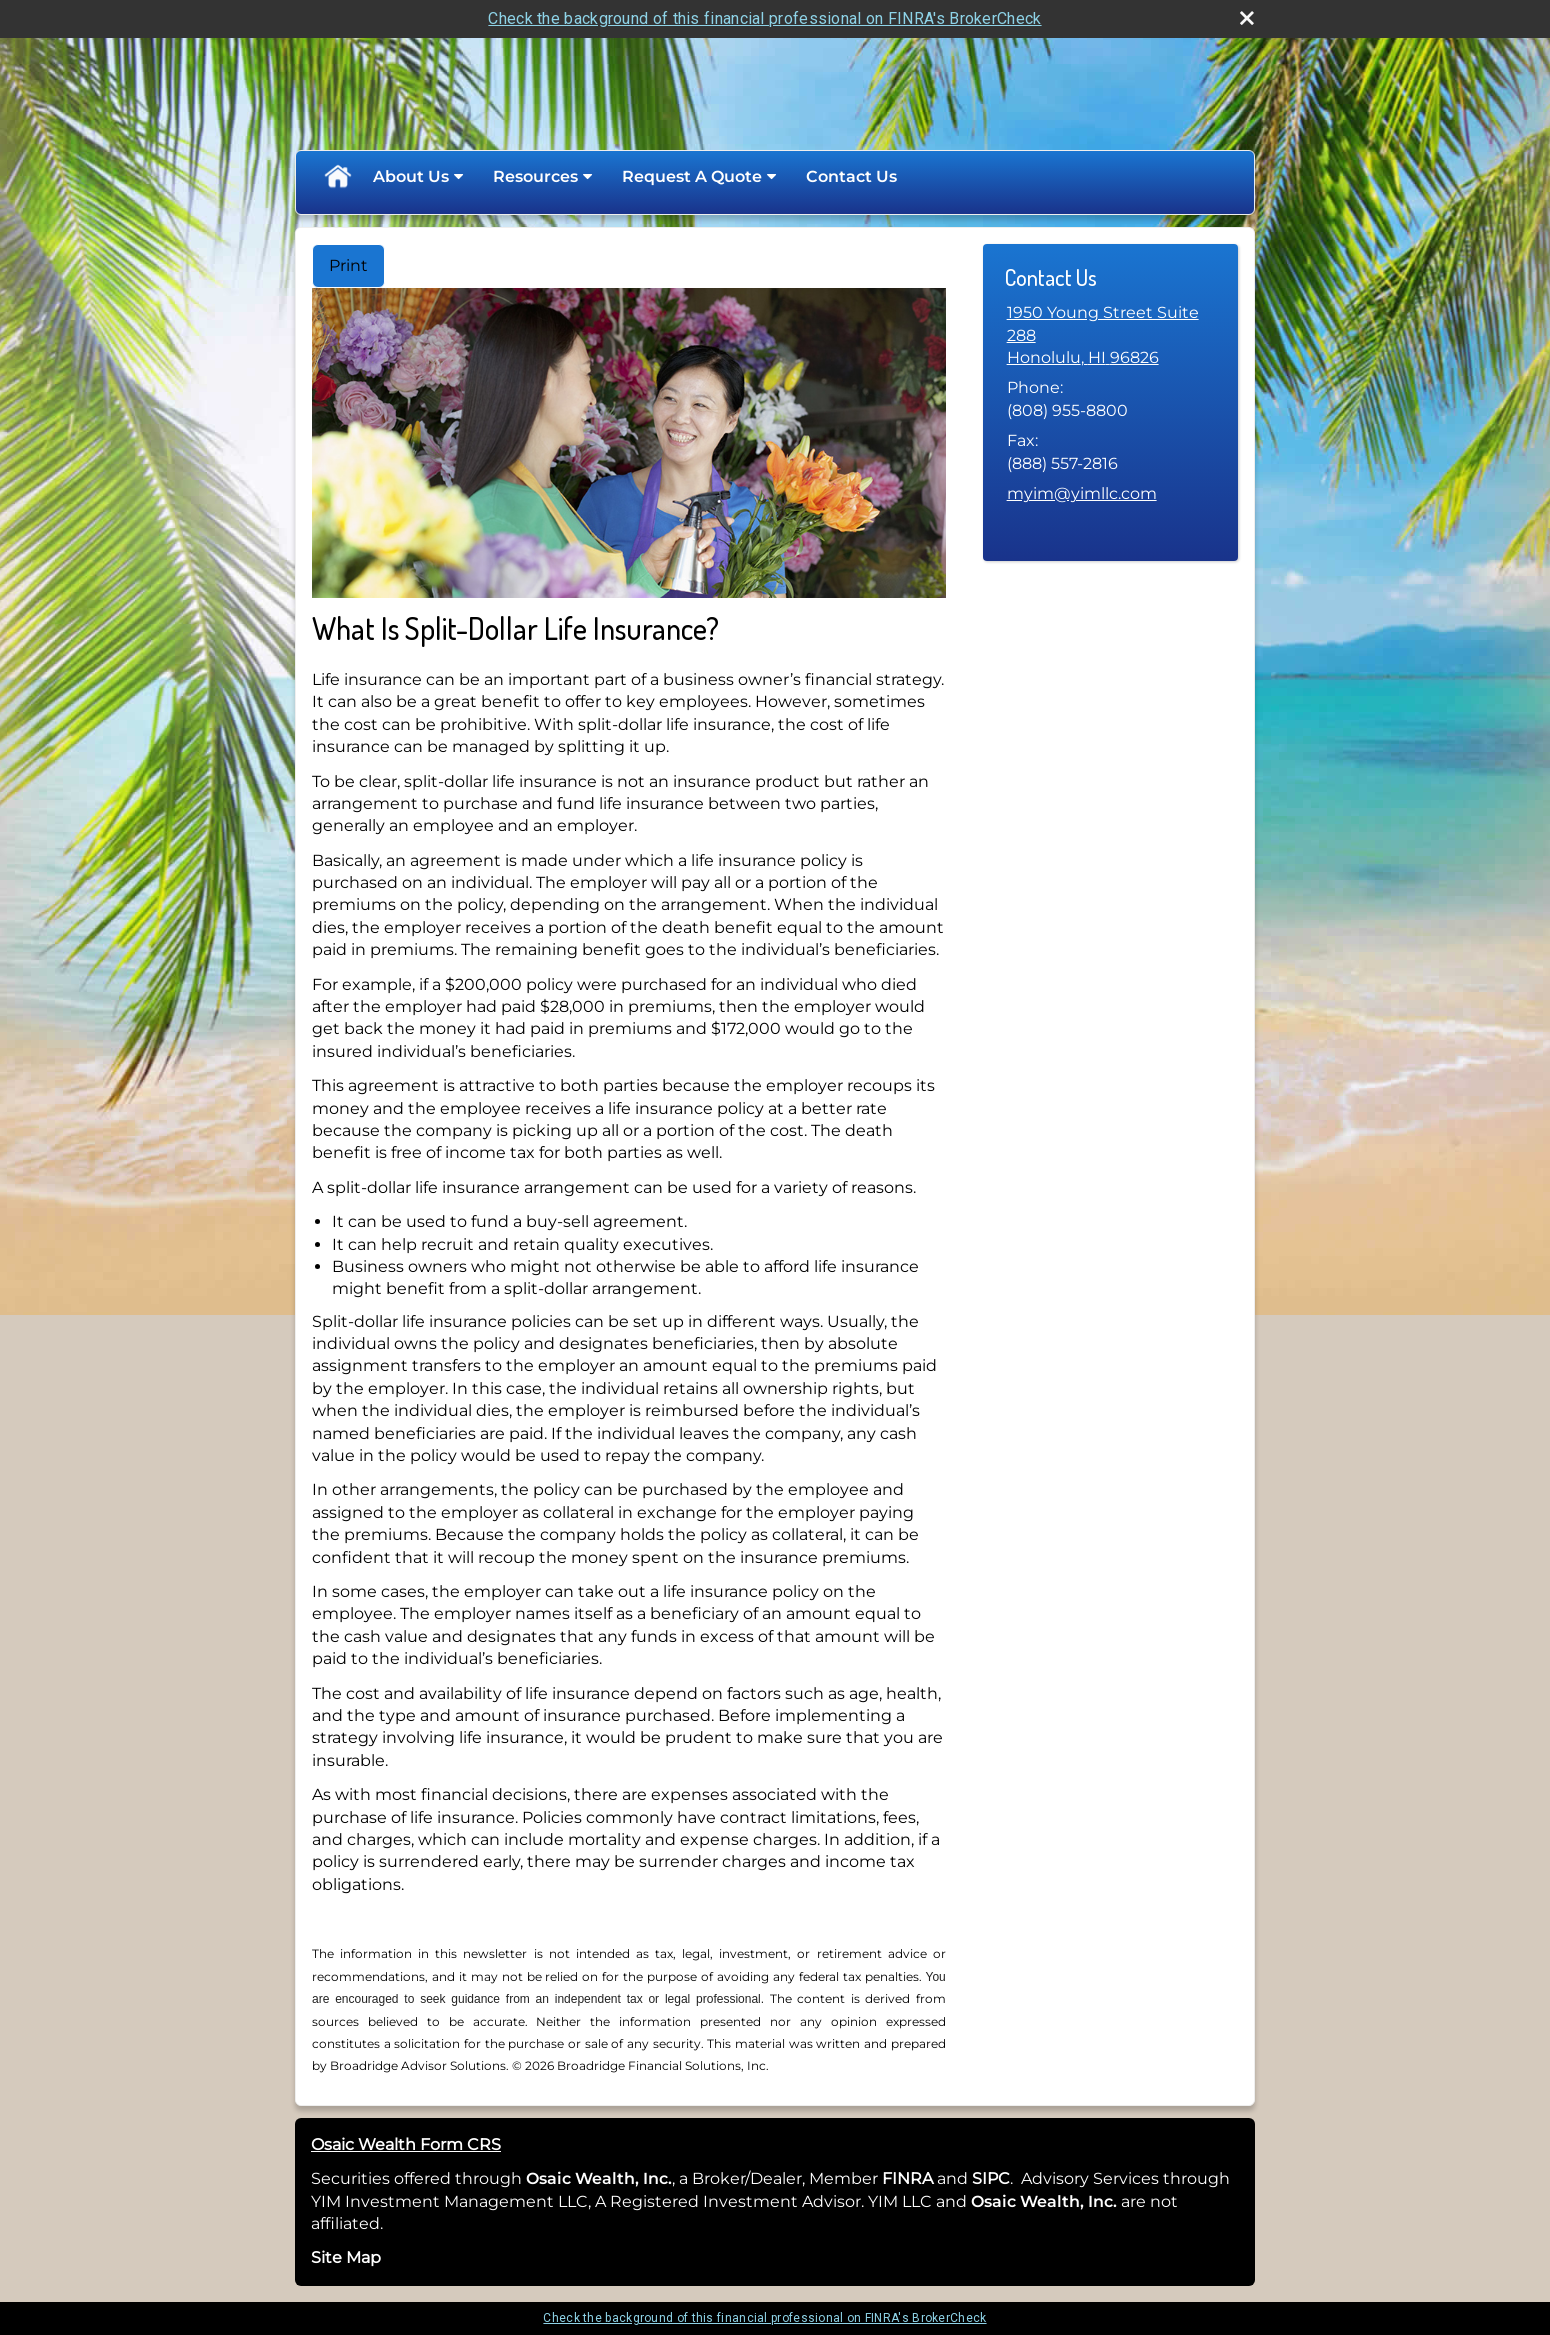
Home (337, 177)
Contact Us (851, 176)
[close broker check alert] (1247, 18)
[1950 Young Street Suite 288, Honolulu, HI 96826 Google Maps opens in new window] (1110, 335)
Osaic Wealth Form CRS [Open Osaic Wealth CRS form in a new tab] (406, 2144)
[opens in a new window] (935, 2178)
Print (348, 265)
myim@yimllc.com (1082, 493)
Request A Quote (692, 176)
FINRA (905, 2178)
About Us (411, 176)
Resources (535, 176)
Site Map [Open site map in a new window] (346, 2257)
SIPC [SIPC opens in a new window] (991, 2178)
